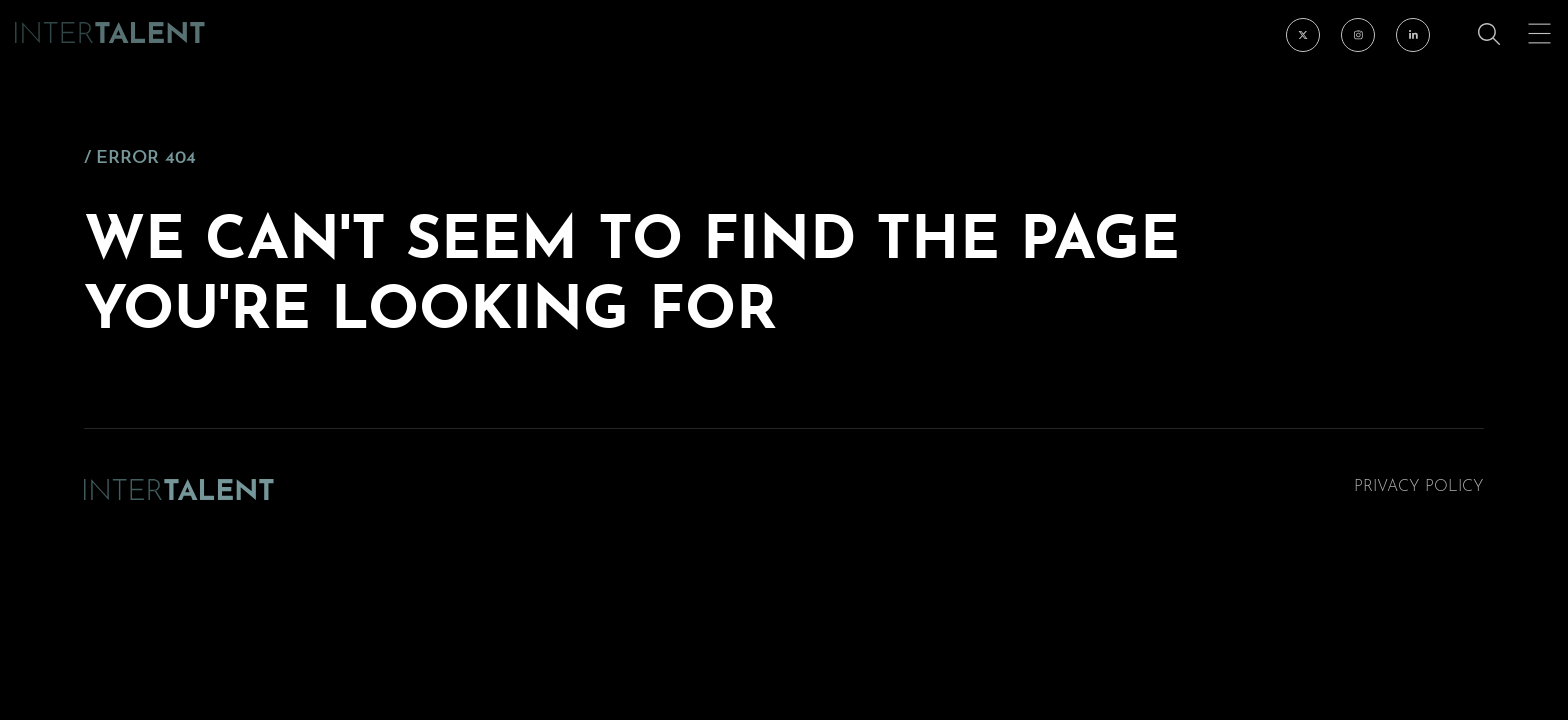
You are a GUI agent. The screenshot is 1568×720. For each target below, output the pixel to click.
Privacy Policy (1419, 487)
